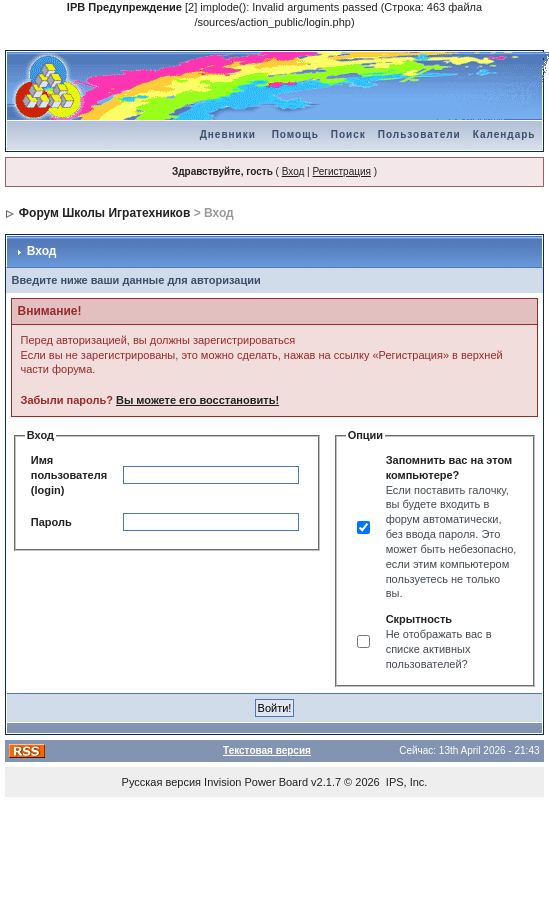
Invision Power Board (256, 782)
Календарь (504, 134)
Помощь (295, 134)
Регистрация (341, 171)
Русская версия (161, 782)
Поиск (348, 134)
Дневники (228, 134)
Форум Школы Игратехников (105, 213)
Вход (293, 171)
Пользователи (419, 134)
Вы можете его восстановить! (197, 400)
